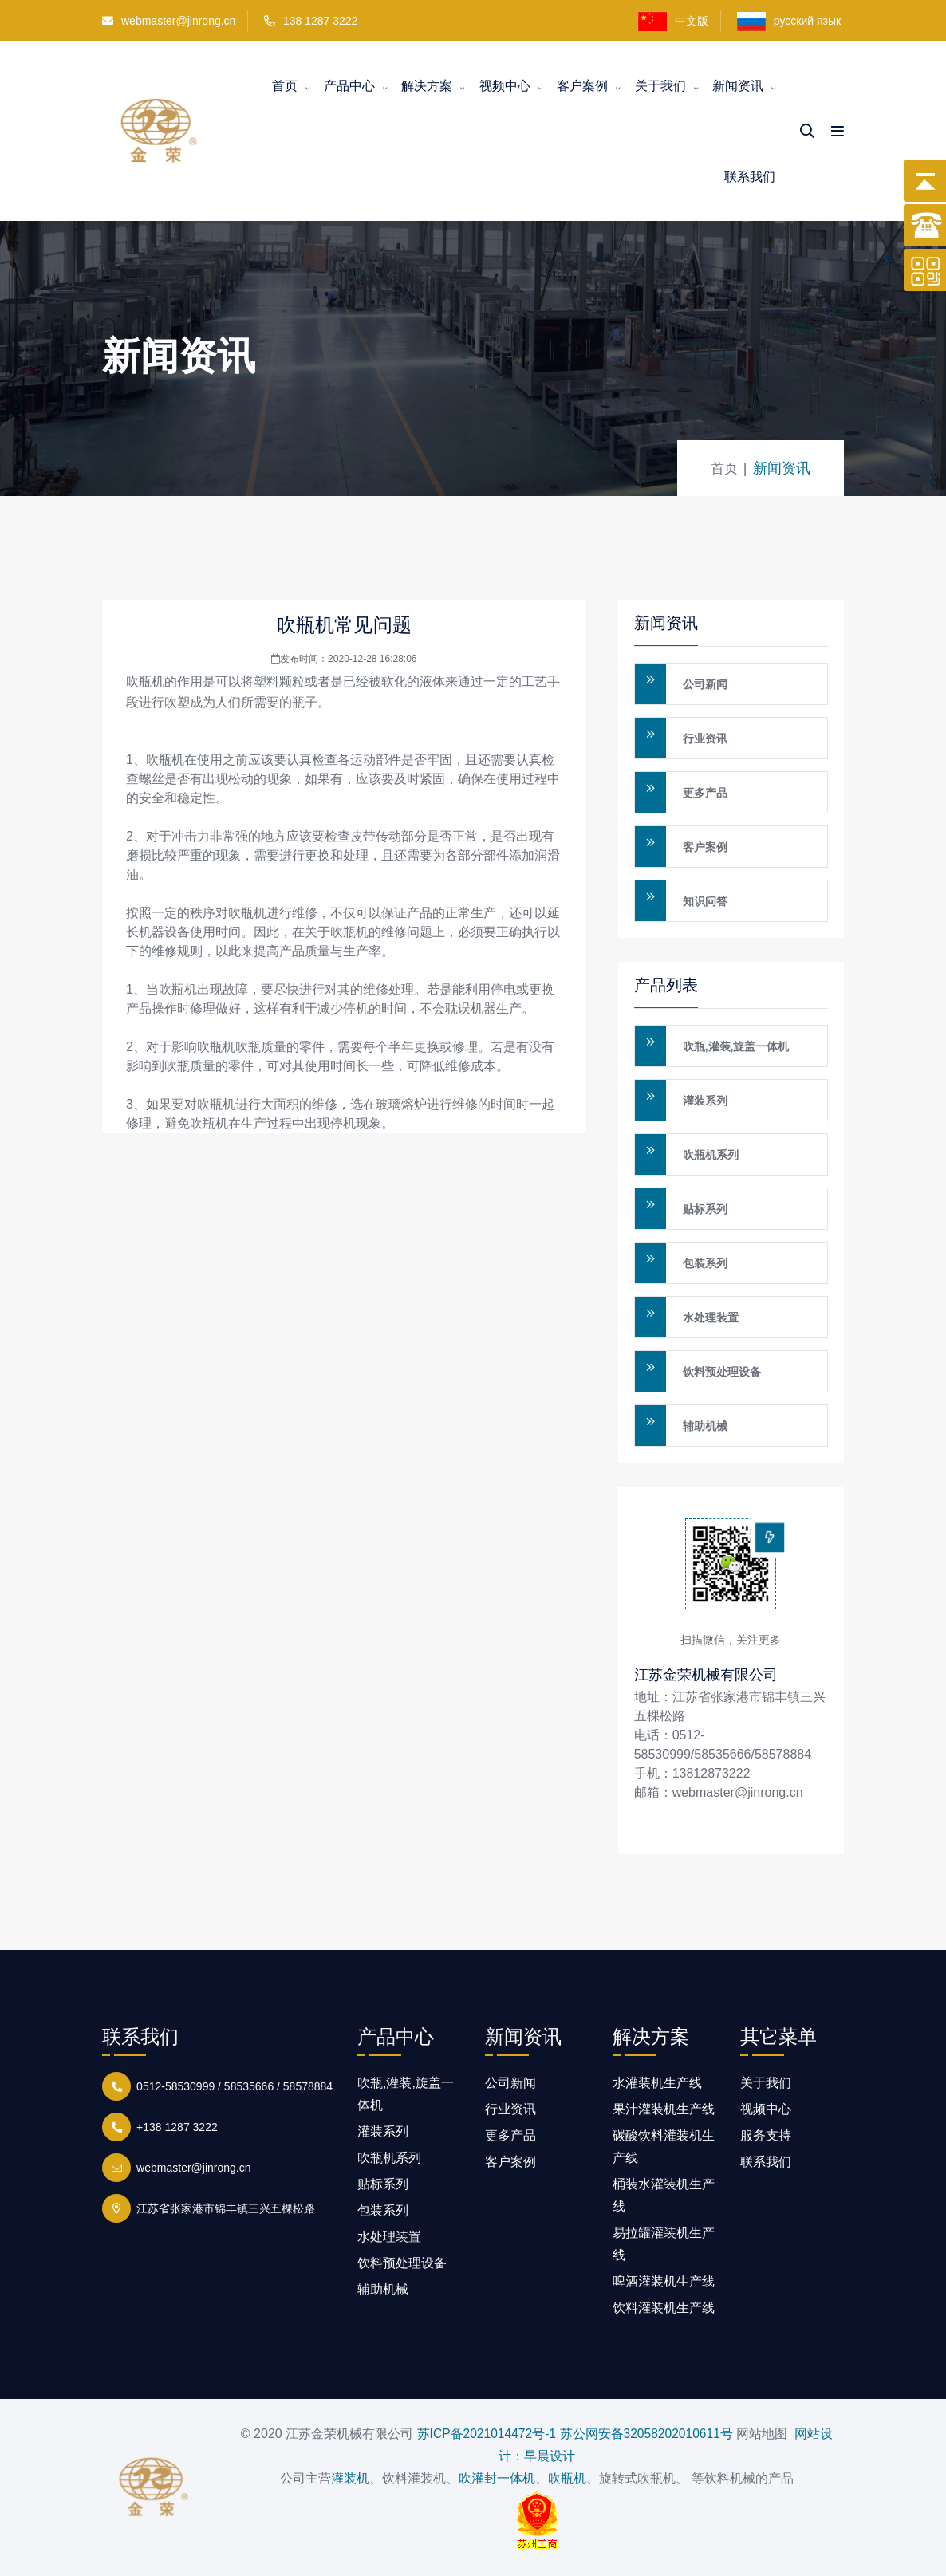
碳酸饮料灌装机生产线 (664, 2146)
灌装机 (350, 2478)
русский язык (790, 21)
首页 (285, 86)
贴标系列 (705, 1209)
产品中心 (349, 86)
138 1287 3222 (320, 20)
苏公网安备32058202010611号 (648, 2433)
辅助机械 (705, 1426)
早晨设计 (549, 2456)
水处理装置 (711, 1317)
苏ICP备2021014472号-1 (485, 2433)
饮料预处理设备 (722, 1371)
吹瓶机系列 (711, 1154)
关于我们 (660, 86)
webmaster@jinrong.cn (168, 20)
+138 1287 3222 (174, 2125)
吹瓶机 (145, 681)
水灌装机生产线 (657, 2083)
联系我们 (749, 176)
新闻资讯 (737, 86)
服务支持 (765, 2135)
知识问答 (705, 901)
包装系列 (705, 1263)
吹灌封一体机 (497, 2478)
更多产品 (705, 792)
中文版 (673, 21)
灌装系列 (705, 1100)
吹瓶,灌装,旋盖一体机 (736, 1046)
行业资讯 (705, 738)
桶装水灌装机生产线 (664, 2195)
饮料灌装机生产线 (664, 2307)
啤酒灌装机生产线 (664, 2281)
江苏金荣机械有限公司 (706, 1674)
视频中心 (504, 86)
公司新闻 (705, 684)
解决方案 (426, 86)
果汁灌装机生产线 (664, 2109)
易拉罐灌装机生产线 (664, 2244)
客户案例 (582, 86)
